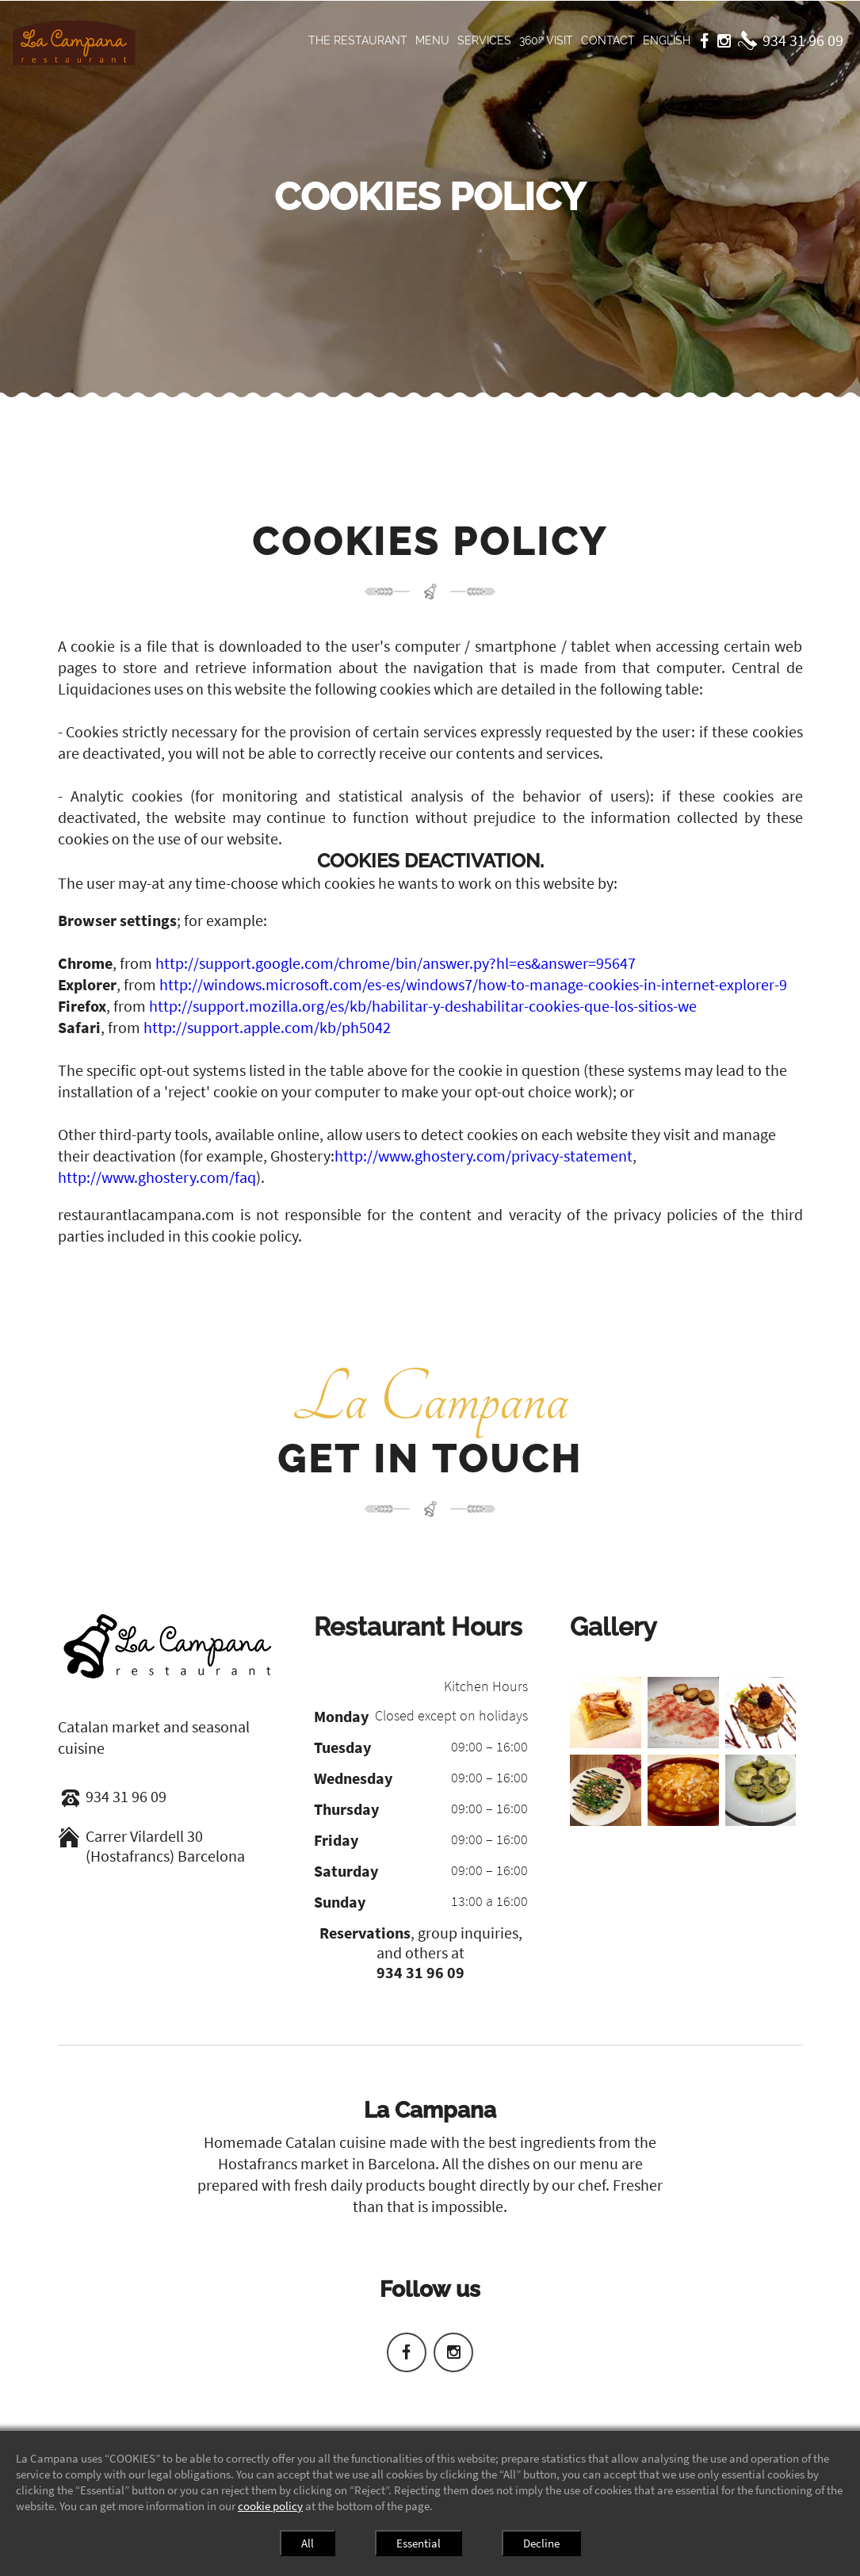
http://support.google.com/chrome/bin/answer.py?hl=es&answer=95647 (395, 963)
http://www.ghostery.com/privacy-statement (483, 1156)
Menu (432, 40)
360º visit (546, 40)
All (307, 2543)
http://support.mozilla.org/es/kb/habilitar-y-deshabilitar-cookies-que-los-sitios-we (423, 1006)
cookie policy (270, 2505)
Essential (418, 2543)
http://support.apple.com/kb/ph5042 (267, 1027)
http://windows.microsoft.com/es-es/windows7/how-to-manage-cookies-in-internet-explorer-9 (473, 984)
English (666, 40)
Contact (608, 40)
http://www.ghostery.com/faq (157, 1177)
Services (484, 40)
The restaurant (357, 40)
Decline (541, 2543)
